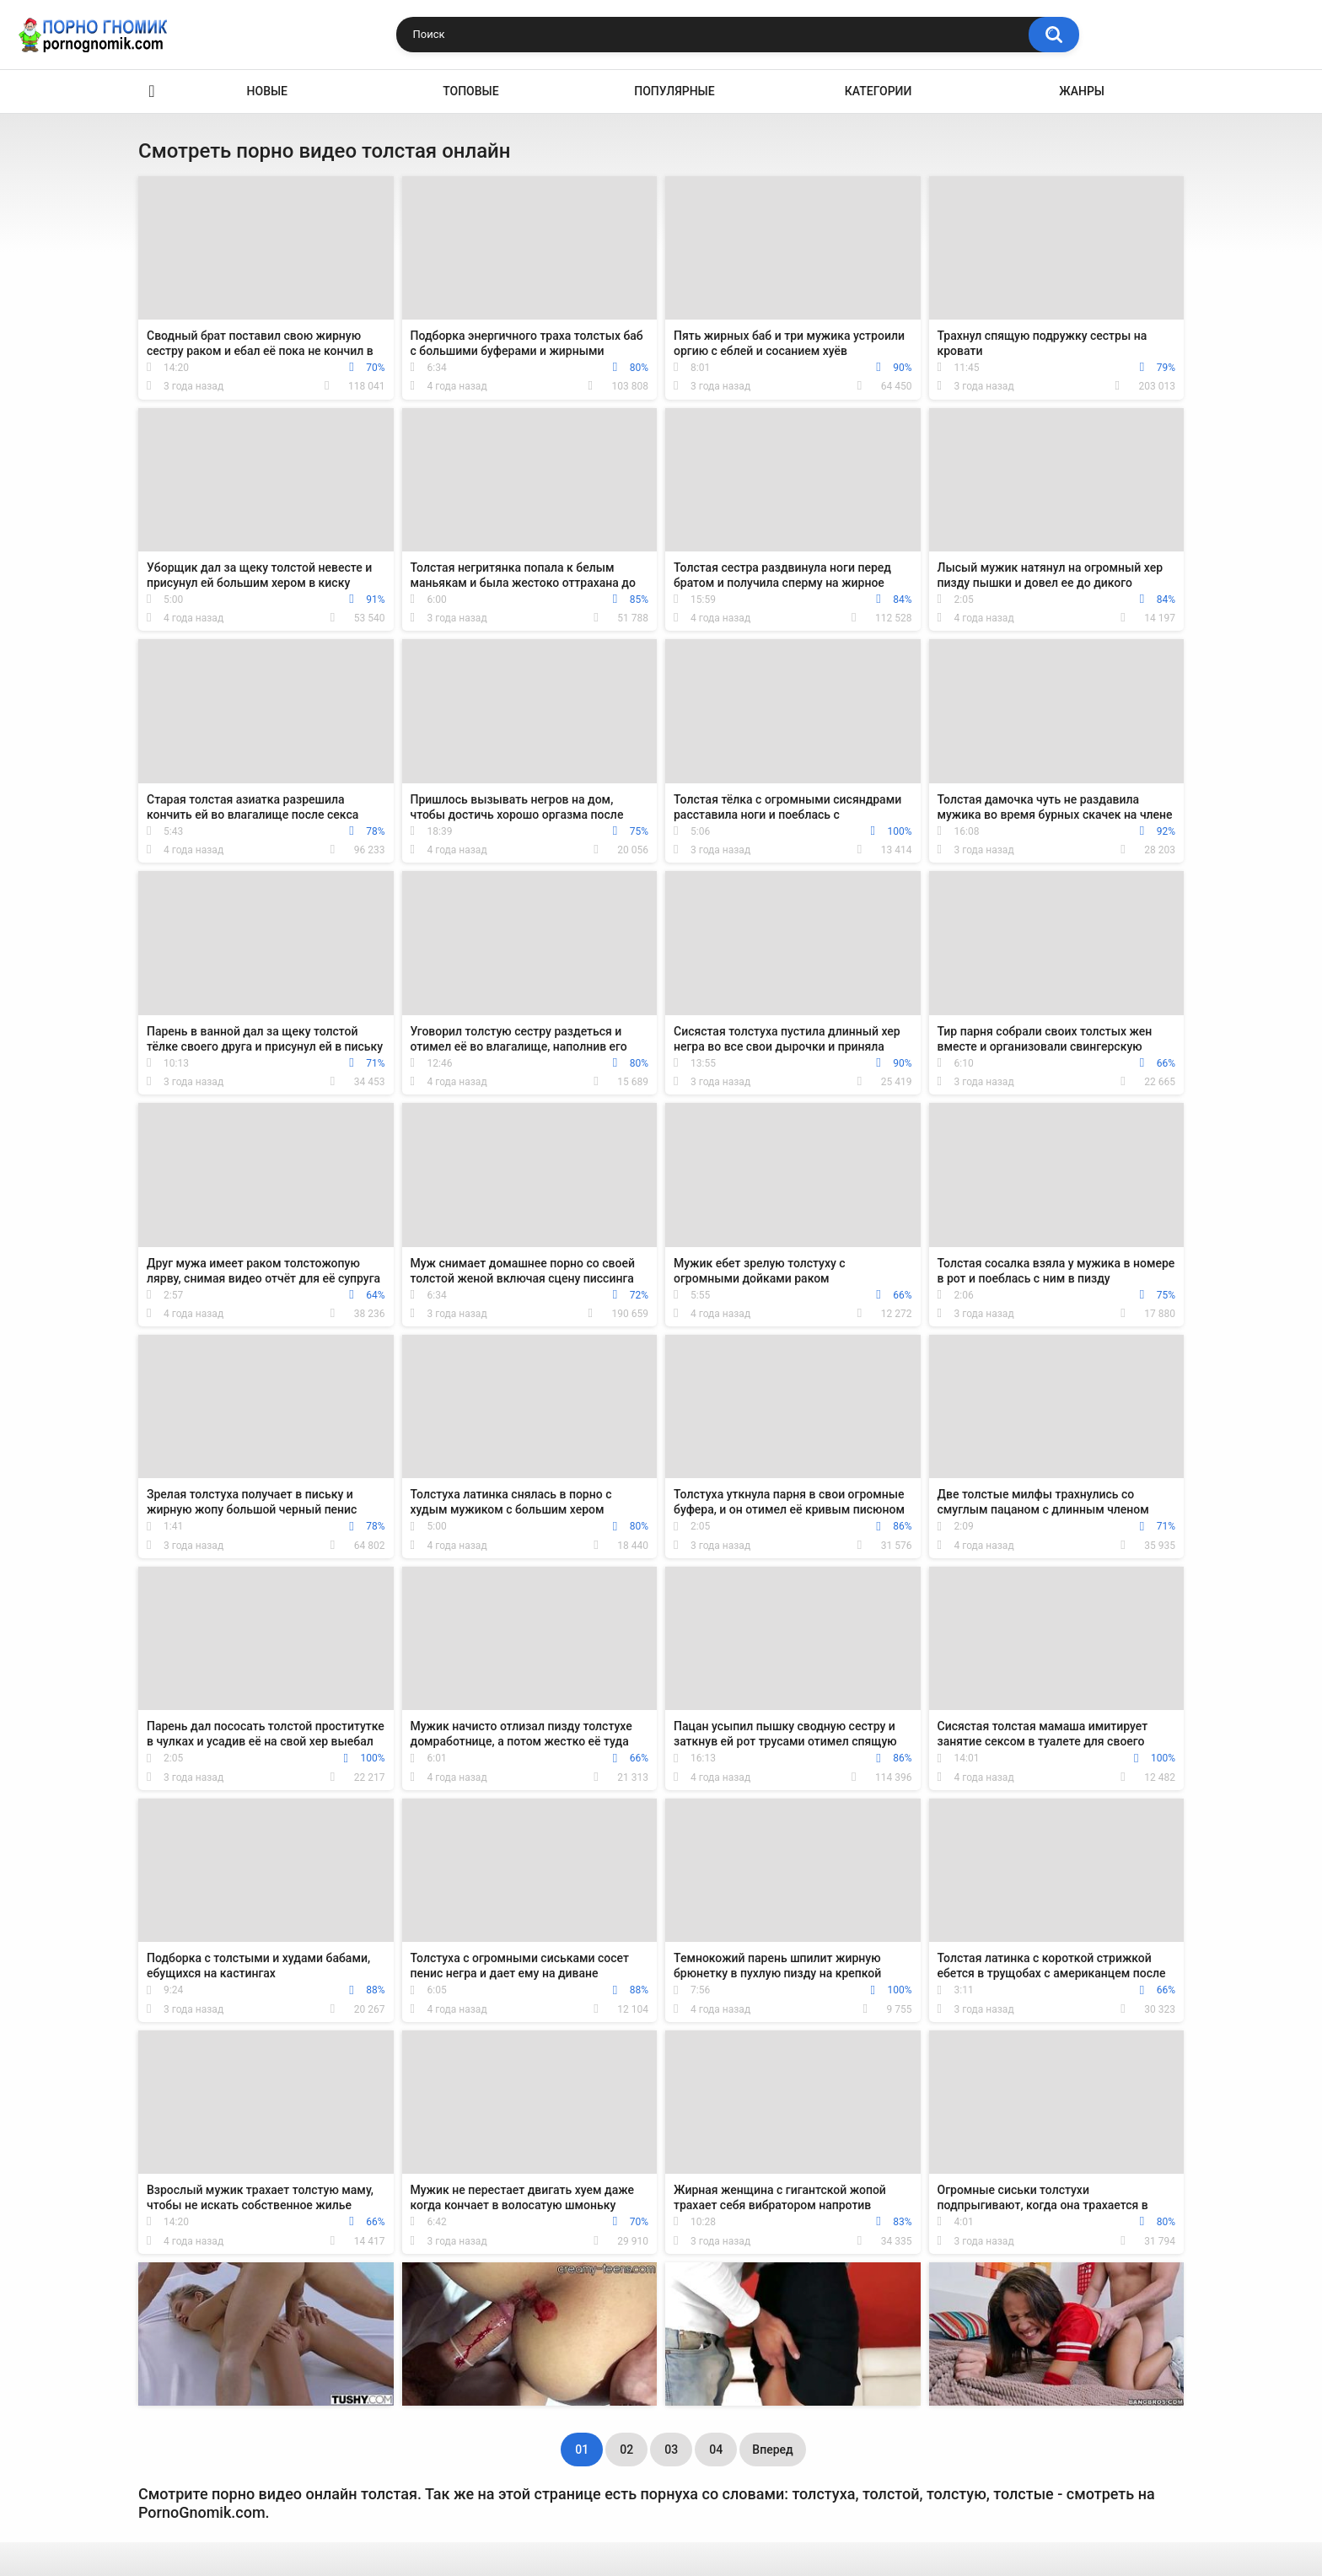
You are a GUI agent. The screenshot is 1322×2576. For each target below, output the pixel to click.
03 (671, 2449)
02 (626, 2449)
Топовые (470, 91)
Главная (151, 91)
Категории (878, 91)
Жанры (1081, 91)
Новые (267, 91)
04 (716, 2449)
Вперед (772, 2449)
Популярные (674, 91)
